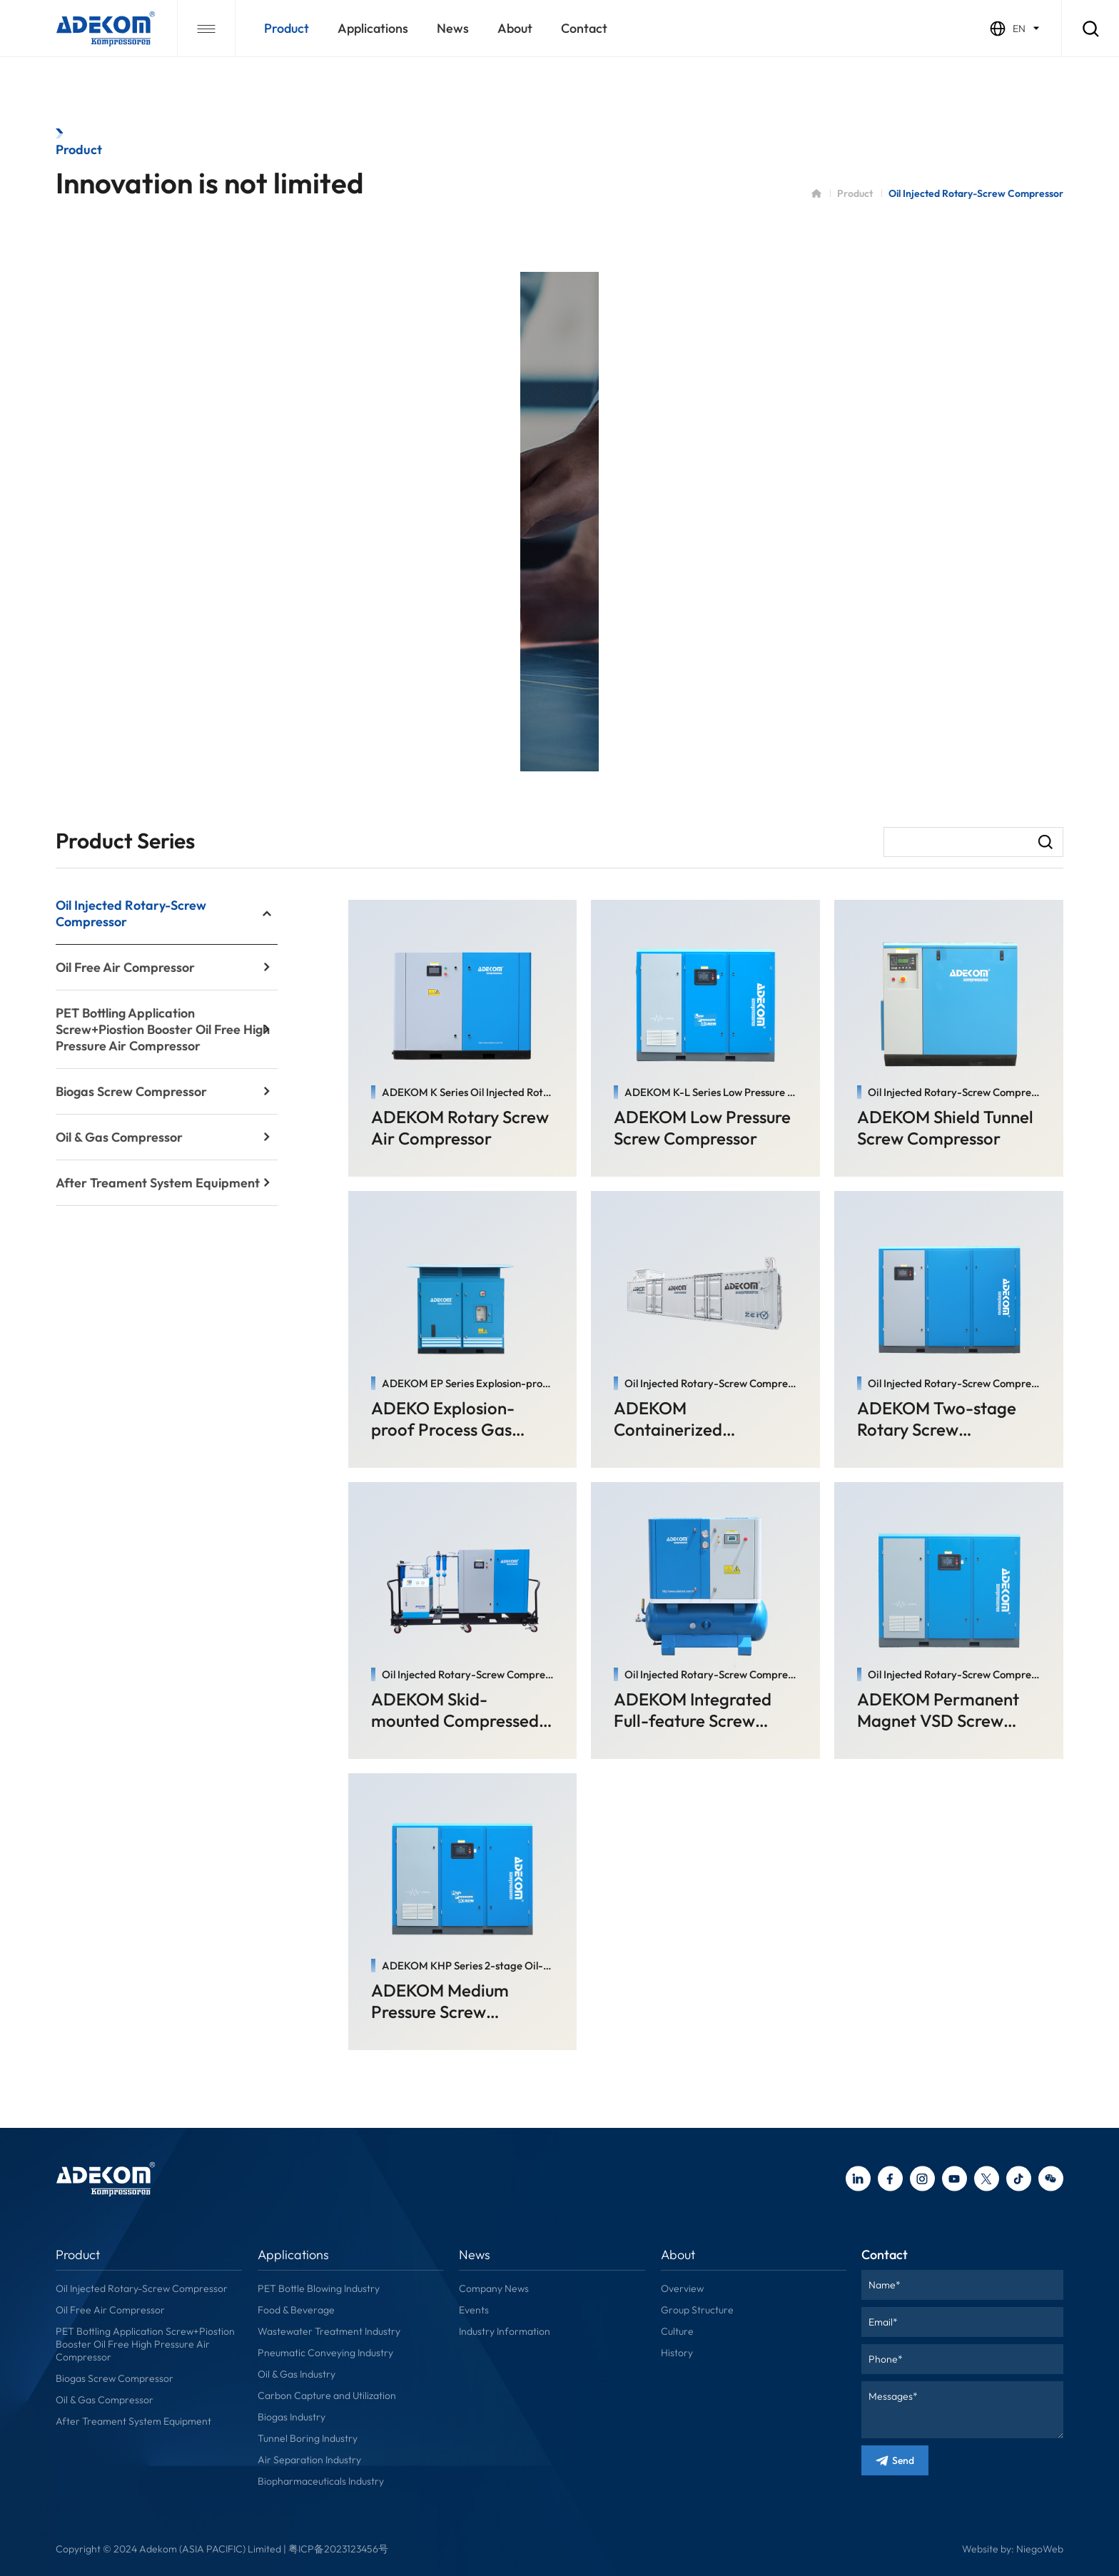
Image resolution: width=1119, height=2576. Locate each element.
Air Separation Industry (309, 2459)
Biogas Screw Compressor (114, 2378)
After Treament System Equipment (133, 2421)
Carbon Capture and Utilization (327, 2395)
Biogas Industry (291, 2416)
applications (373, 28)
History (677, 2352)
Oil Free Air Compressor (110, 2309)
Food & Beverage (296, 2309)
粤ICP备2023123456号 (338, 2548)
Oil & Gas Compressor (104, 2399)
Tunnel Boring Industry (308, 2438)
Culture (677, 2331)
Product (286, 28)
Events (474, 2309)
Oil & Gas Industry (296, 2374)
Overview (682, 2288)
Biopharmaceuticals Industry (321, 2481)
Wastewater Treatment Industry (329, 2331)
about (514, 28)
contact (584, 28)
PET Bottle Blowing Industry (319, 2288)
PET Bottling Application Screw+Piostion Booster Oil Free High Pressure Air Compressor (145, 2344)
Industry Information (504, 2331)
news (453, 28)
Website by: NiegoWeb (1012, 2548)
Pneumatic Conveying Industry (325, 2352)
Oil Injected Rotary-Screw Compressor (142, 2288)
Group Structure (697, 2309)
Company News (494, 2288)
